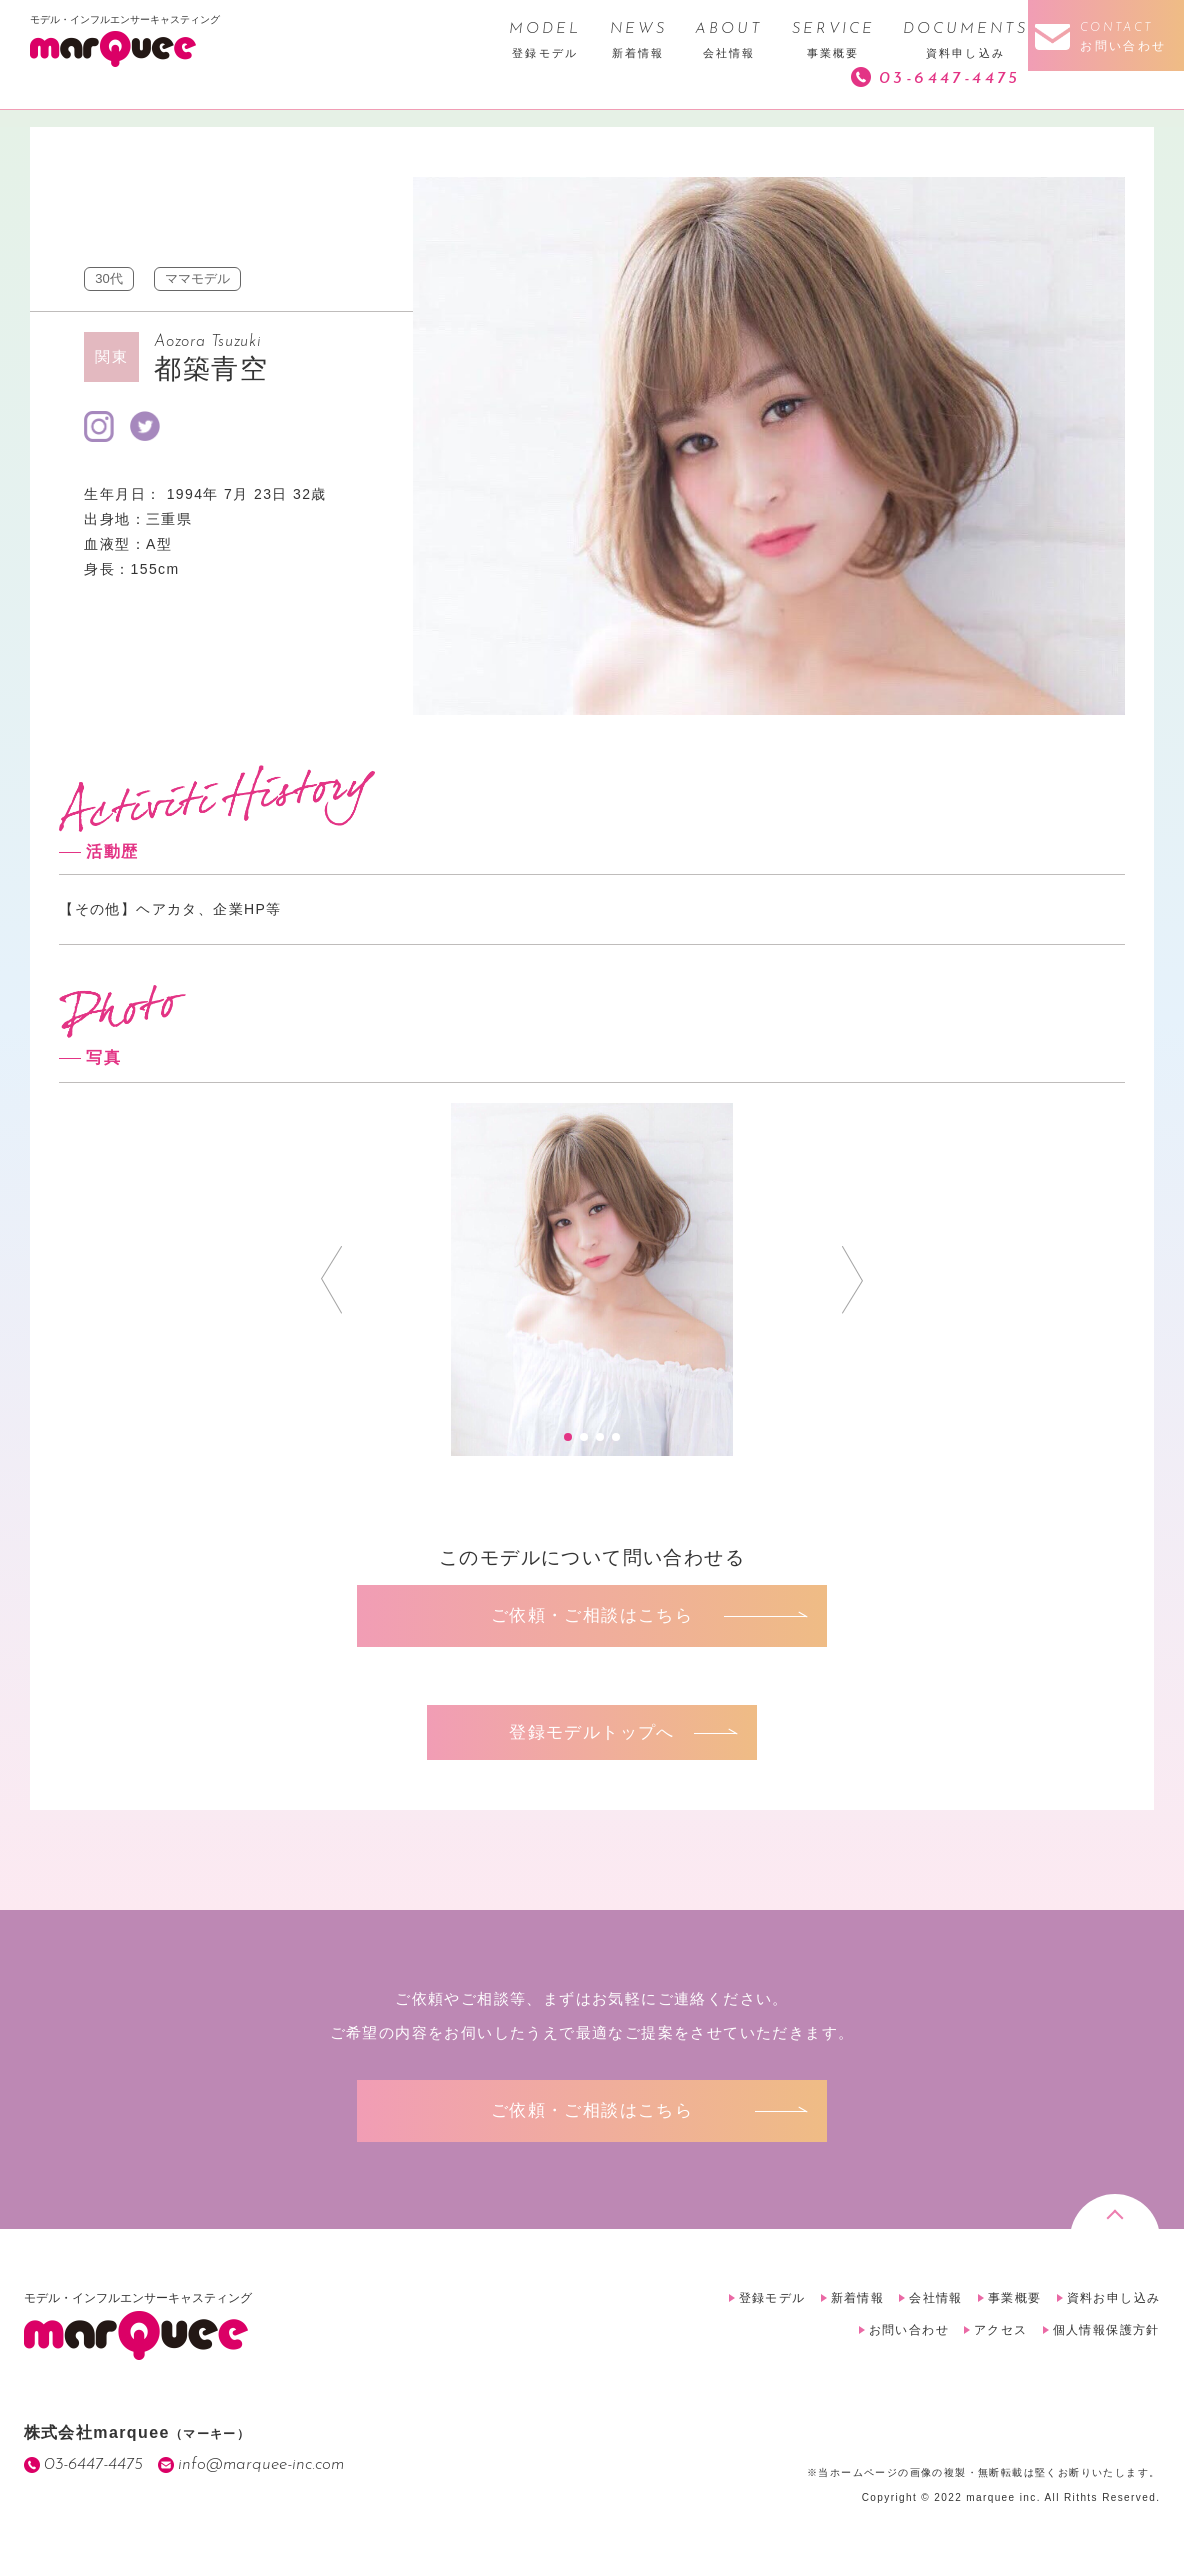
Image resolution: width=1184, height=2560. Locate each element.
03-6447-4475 (950, 78)
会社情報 (936, 2298)
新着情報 (858, 2298)
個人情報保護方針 (1106, 2330)
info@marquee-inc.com (261, 2464)
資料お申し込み (1114, 2298)
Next (852, 1280)
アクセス (1001, 2330)
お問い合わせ (909, 2330)
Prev (331, 1280)
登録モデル (772, 2298)
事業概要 (1015, 2298)
